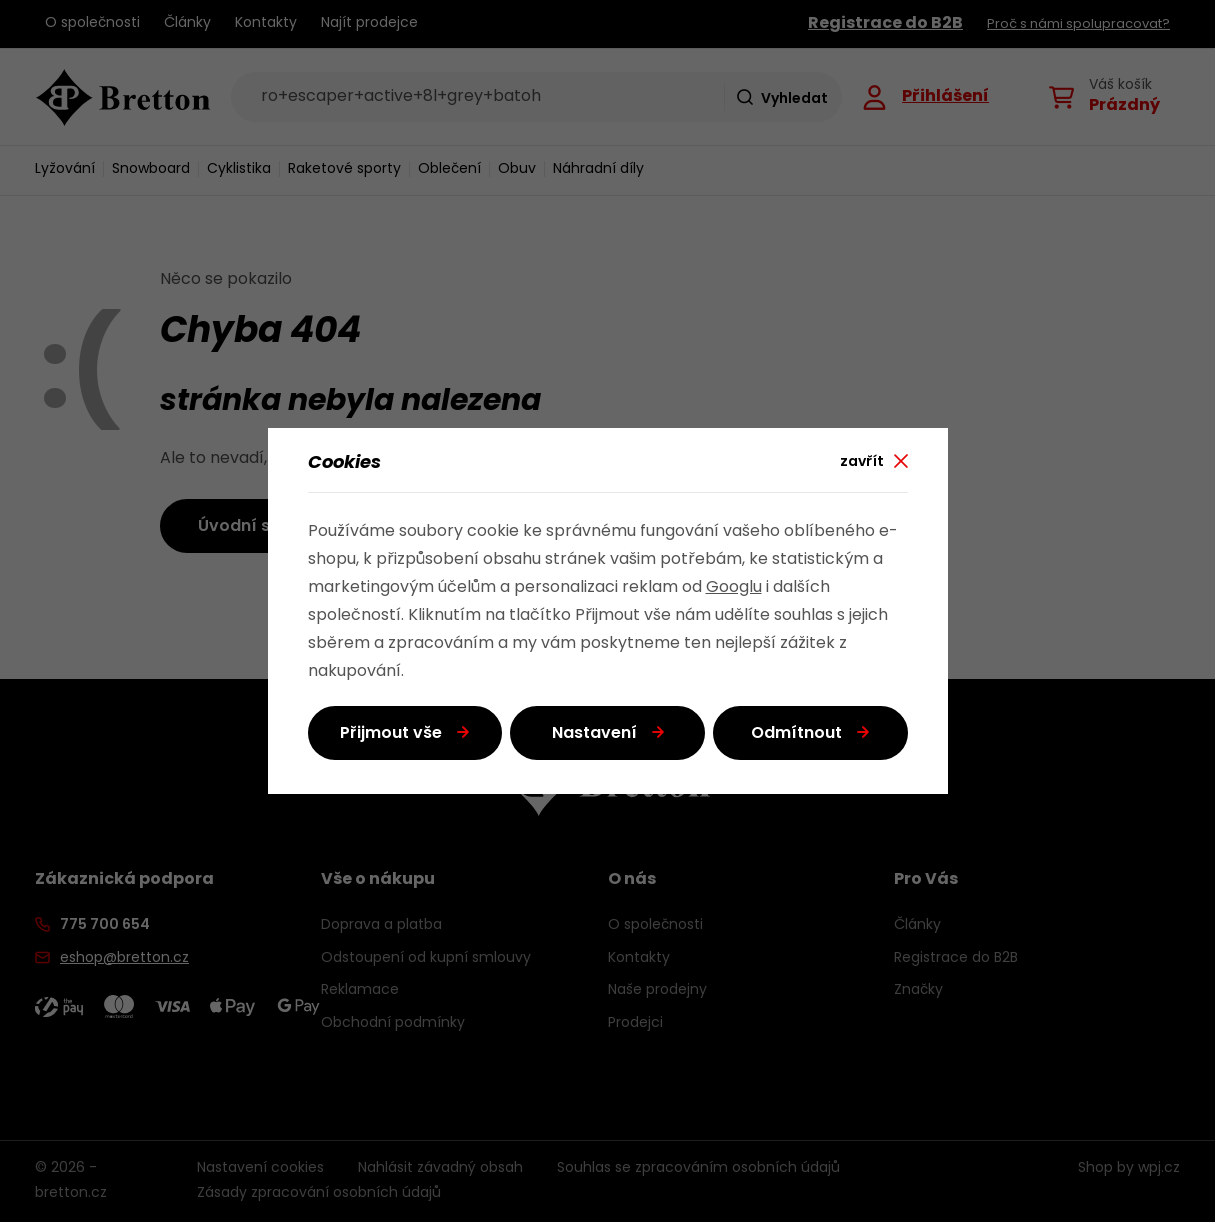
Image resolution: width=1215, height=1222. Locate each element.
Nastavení (594, 734)
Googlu (734, 588)
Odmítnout (796, 734)
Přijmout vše (391, 734)
